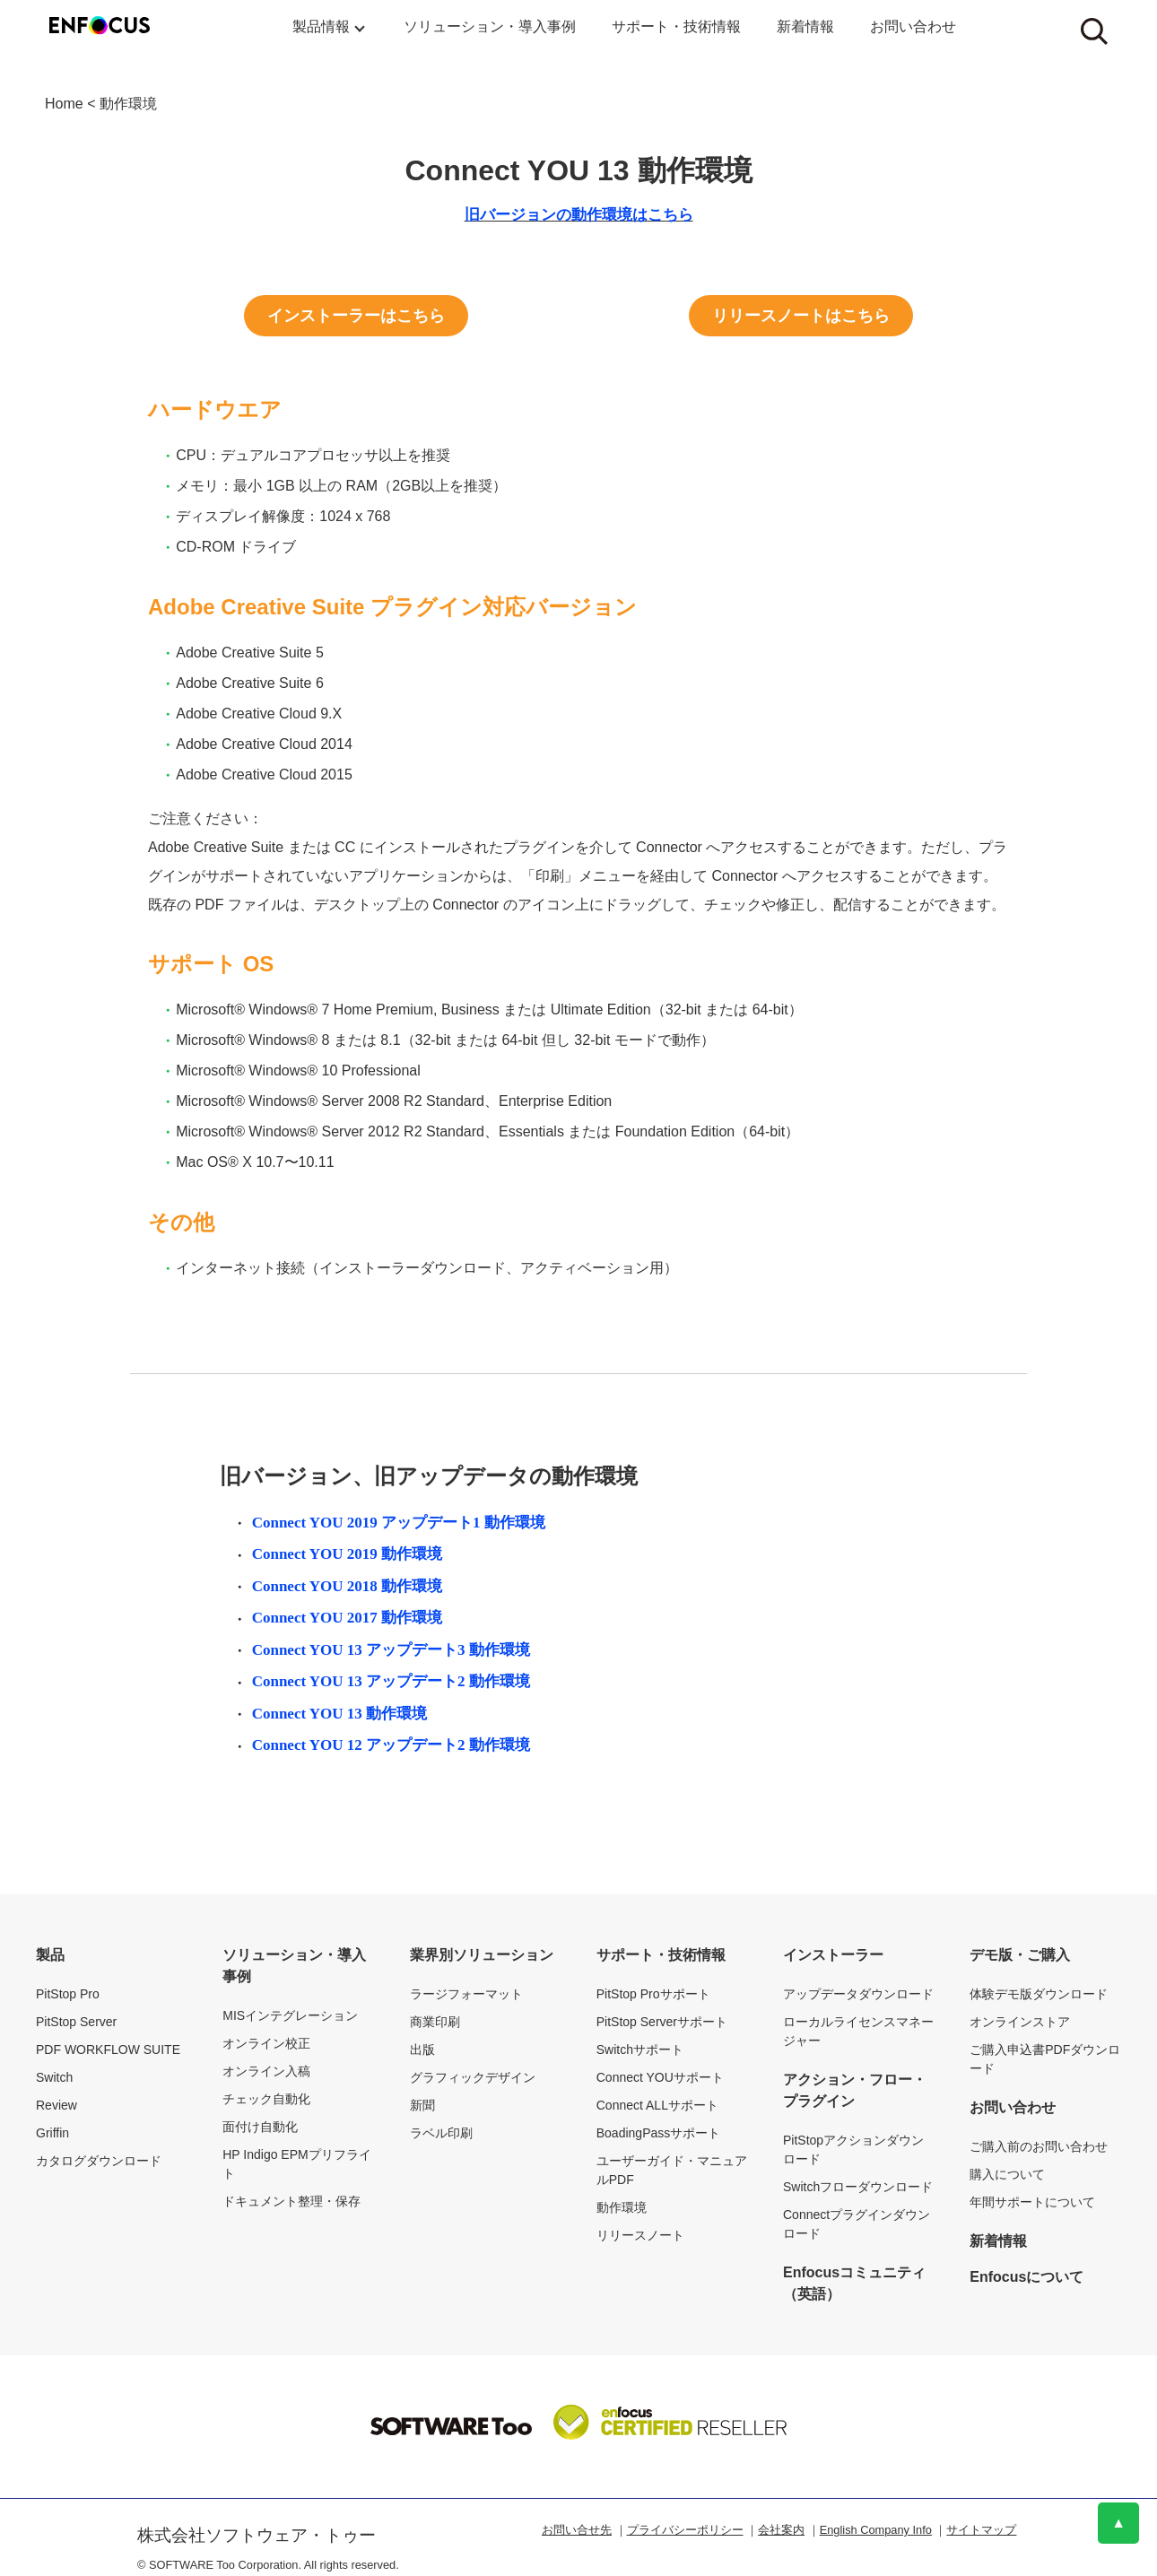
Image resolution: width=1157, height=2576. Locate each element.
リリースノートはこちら (801, 316)
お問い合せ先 (577, 2530)
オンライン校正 (266, 2043)
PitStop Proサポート (653, 1994)
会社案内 (781, 2530)
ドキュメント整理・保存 (291, 2201)
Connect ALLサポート (657, 2105)
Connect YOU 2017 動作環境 (347, 1617)
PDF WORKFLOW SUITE (108, 2049)
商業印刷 (435, 2022)
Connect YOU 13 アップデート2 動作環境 (391, 1681)
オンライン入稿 (266, 2071)
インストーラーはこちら (356, 316)
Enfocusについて (1026, 2276)
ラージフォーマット (466, 1994)
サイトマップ (981, 2530)
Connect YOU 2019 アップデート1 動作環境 (398, 1522)
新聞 (422, 2105)
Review (56, 2105)
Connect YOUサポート (660, 2077)
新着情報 (805, 26)
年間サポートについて (1032, 2202)
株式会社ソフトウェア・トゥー (256, 2535)
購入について (1007, 2174)
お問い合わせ (913, 26)
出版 (422, 2049)
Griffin (52, 2133)
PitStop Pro (68, 1994)
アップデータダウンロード (858, 1994)
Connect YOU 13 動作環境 (339, 1713)
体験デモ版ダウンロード (1039, 1994)
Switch (54, 2077)
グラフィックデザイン (472, 2077)
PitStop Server (76, 2022)
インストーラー (833, 1954)
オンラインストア (1020, 2022)
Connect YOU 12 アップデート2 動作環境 (391, 1745)
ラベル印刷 (441, 2133)
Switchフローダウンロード (858, 2187)
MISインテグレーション (290, 2015)
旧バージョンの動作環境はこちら (579, 214)
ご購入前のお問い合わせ (1039, 2146)
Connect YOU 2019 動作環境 (347, 1553)
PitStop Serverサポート (661, 2022)
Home (64, 103)
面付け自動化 (260, 2126)
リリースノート (640, 2235)
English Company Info (876, 2530)
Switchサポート (639, 2049)
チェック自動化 (266, 2099)
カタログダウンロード (98, 2161)
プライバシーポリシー (685, 2530)
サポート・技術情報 (676, 26)
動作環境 (128, 103)
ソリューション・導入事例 (490, 26)
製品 (50, 1954)
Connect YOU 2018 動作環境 (347, 1586)
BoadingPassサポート (658, 2133)
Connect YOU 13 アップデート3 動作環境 (391, 1649)
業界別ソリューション (481, 1954)
